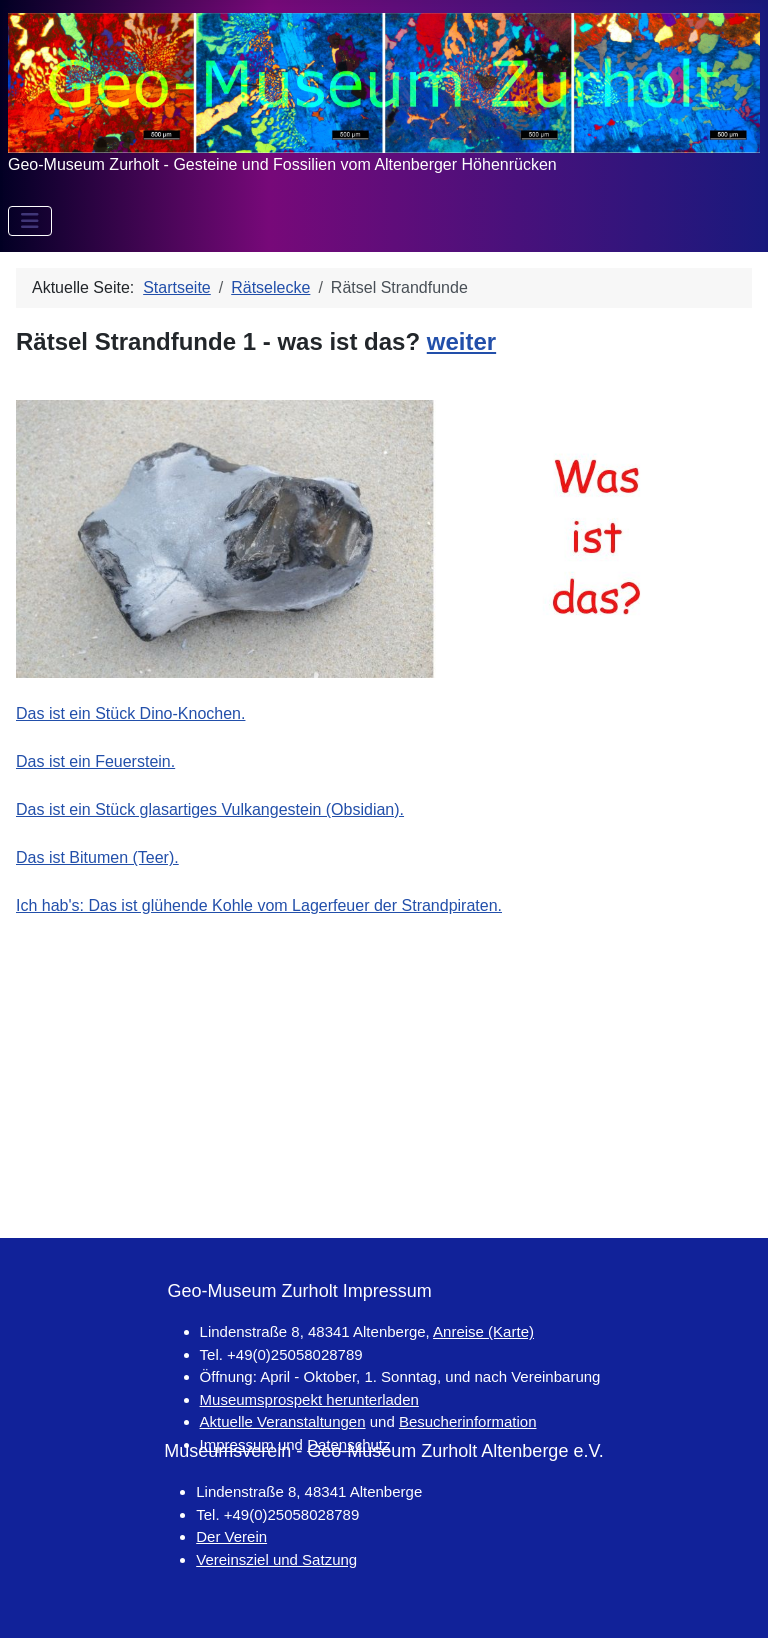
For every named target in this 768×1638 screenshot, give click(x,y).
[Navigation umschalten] (30, 221)
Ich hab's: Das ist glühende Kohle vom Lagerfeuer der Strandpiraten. (259, 905)
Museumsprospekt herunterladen (309, 1399)
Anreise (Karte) (483, 1331)
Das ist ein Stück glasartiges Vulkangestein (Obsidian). (210, 809)
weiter (461, 341)
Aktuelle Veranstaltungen (283, 1421)
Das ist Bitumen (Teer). (97, 857)
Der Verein (231, 1536)
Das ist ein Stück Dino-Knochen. (130, 713)
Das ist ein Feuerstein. (95, 761)
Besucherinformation (468, 1421)
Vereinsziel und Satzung (276, 1559)
